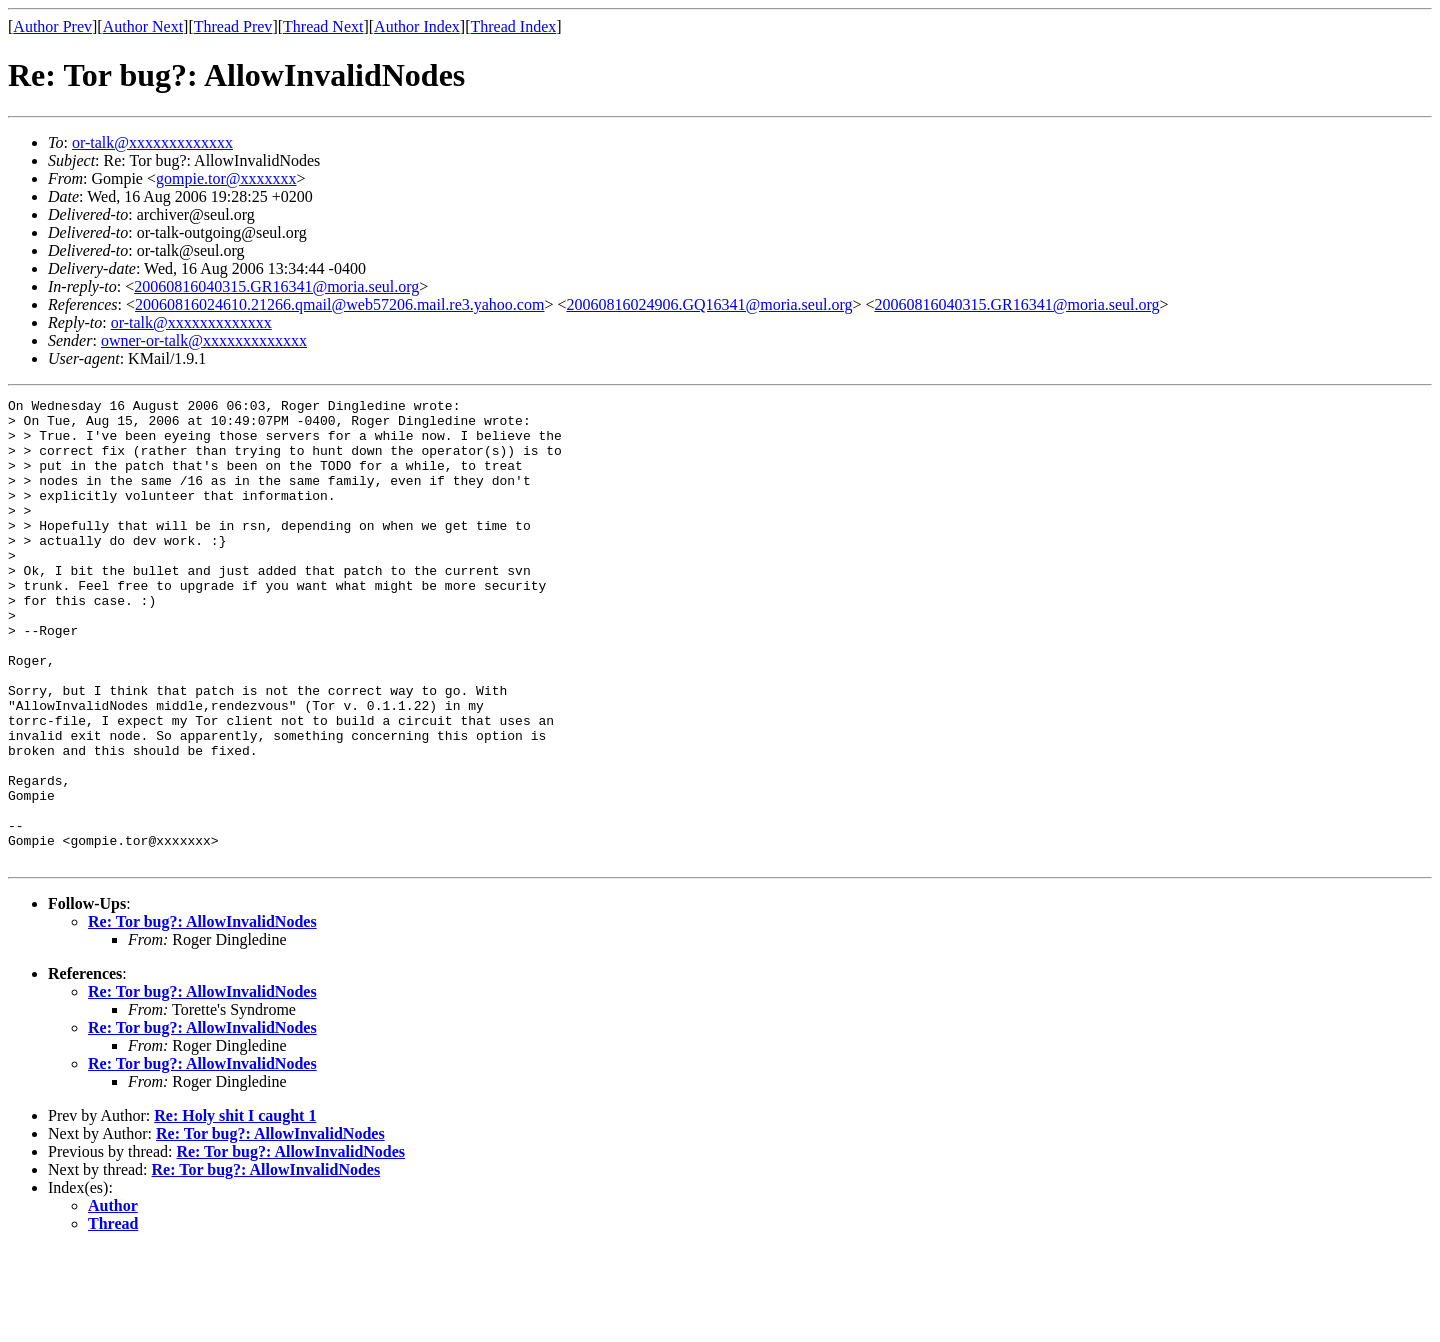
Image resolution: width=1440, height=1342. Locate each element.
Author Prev (52, 26)
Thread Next (323, 26)
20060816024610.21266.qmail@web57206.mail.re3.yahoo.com (339, 304)
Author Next (143, 26)
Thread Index (514, 26)
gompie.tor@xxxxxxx (226, 178)
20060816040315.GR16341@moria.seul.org (276, 286)
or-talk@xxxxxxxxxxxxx (152, 142)
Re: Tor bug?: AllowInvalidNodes (202, 1014)
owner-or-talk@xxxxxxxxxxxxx (204, 340)
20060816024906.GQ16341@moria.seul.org (709, 304)
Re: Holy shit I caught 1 (235, 1208)
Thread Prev (233, 26)
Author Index (417, 26)
